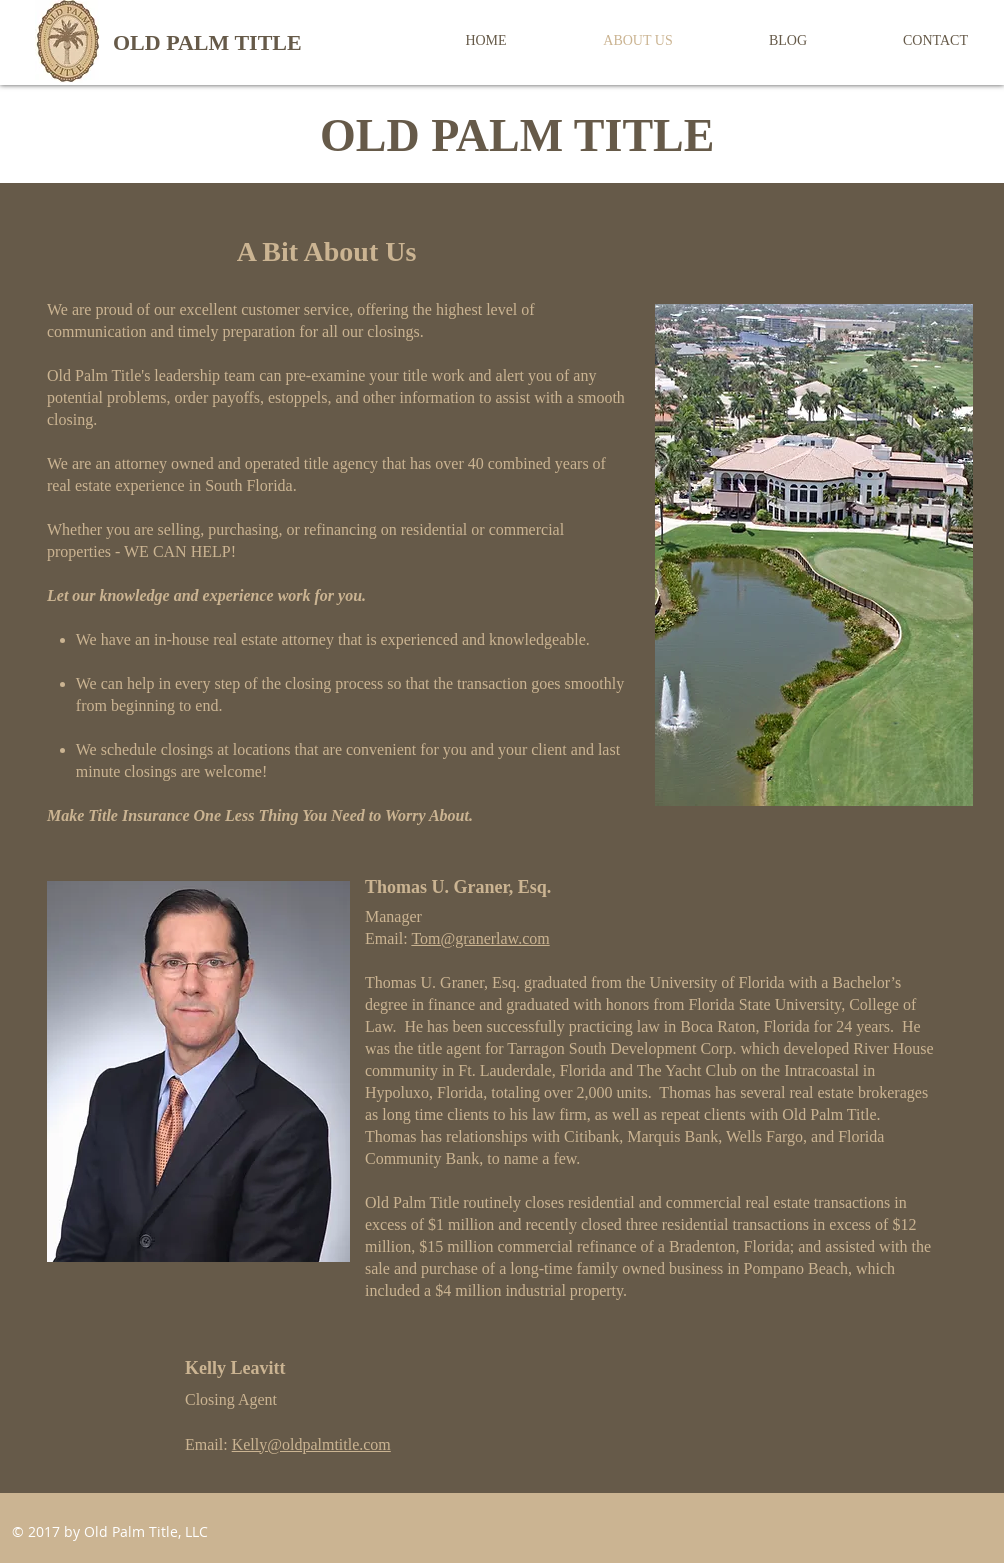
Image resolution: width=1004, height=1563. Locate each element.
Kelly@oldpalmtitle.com (311, 1444)
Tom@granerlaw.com (480, 938)
